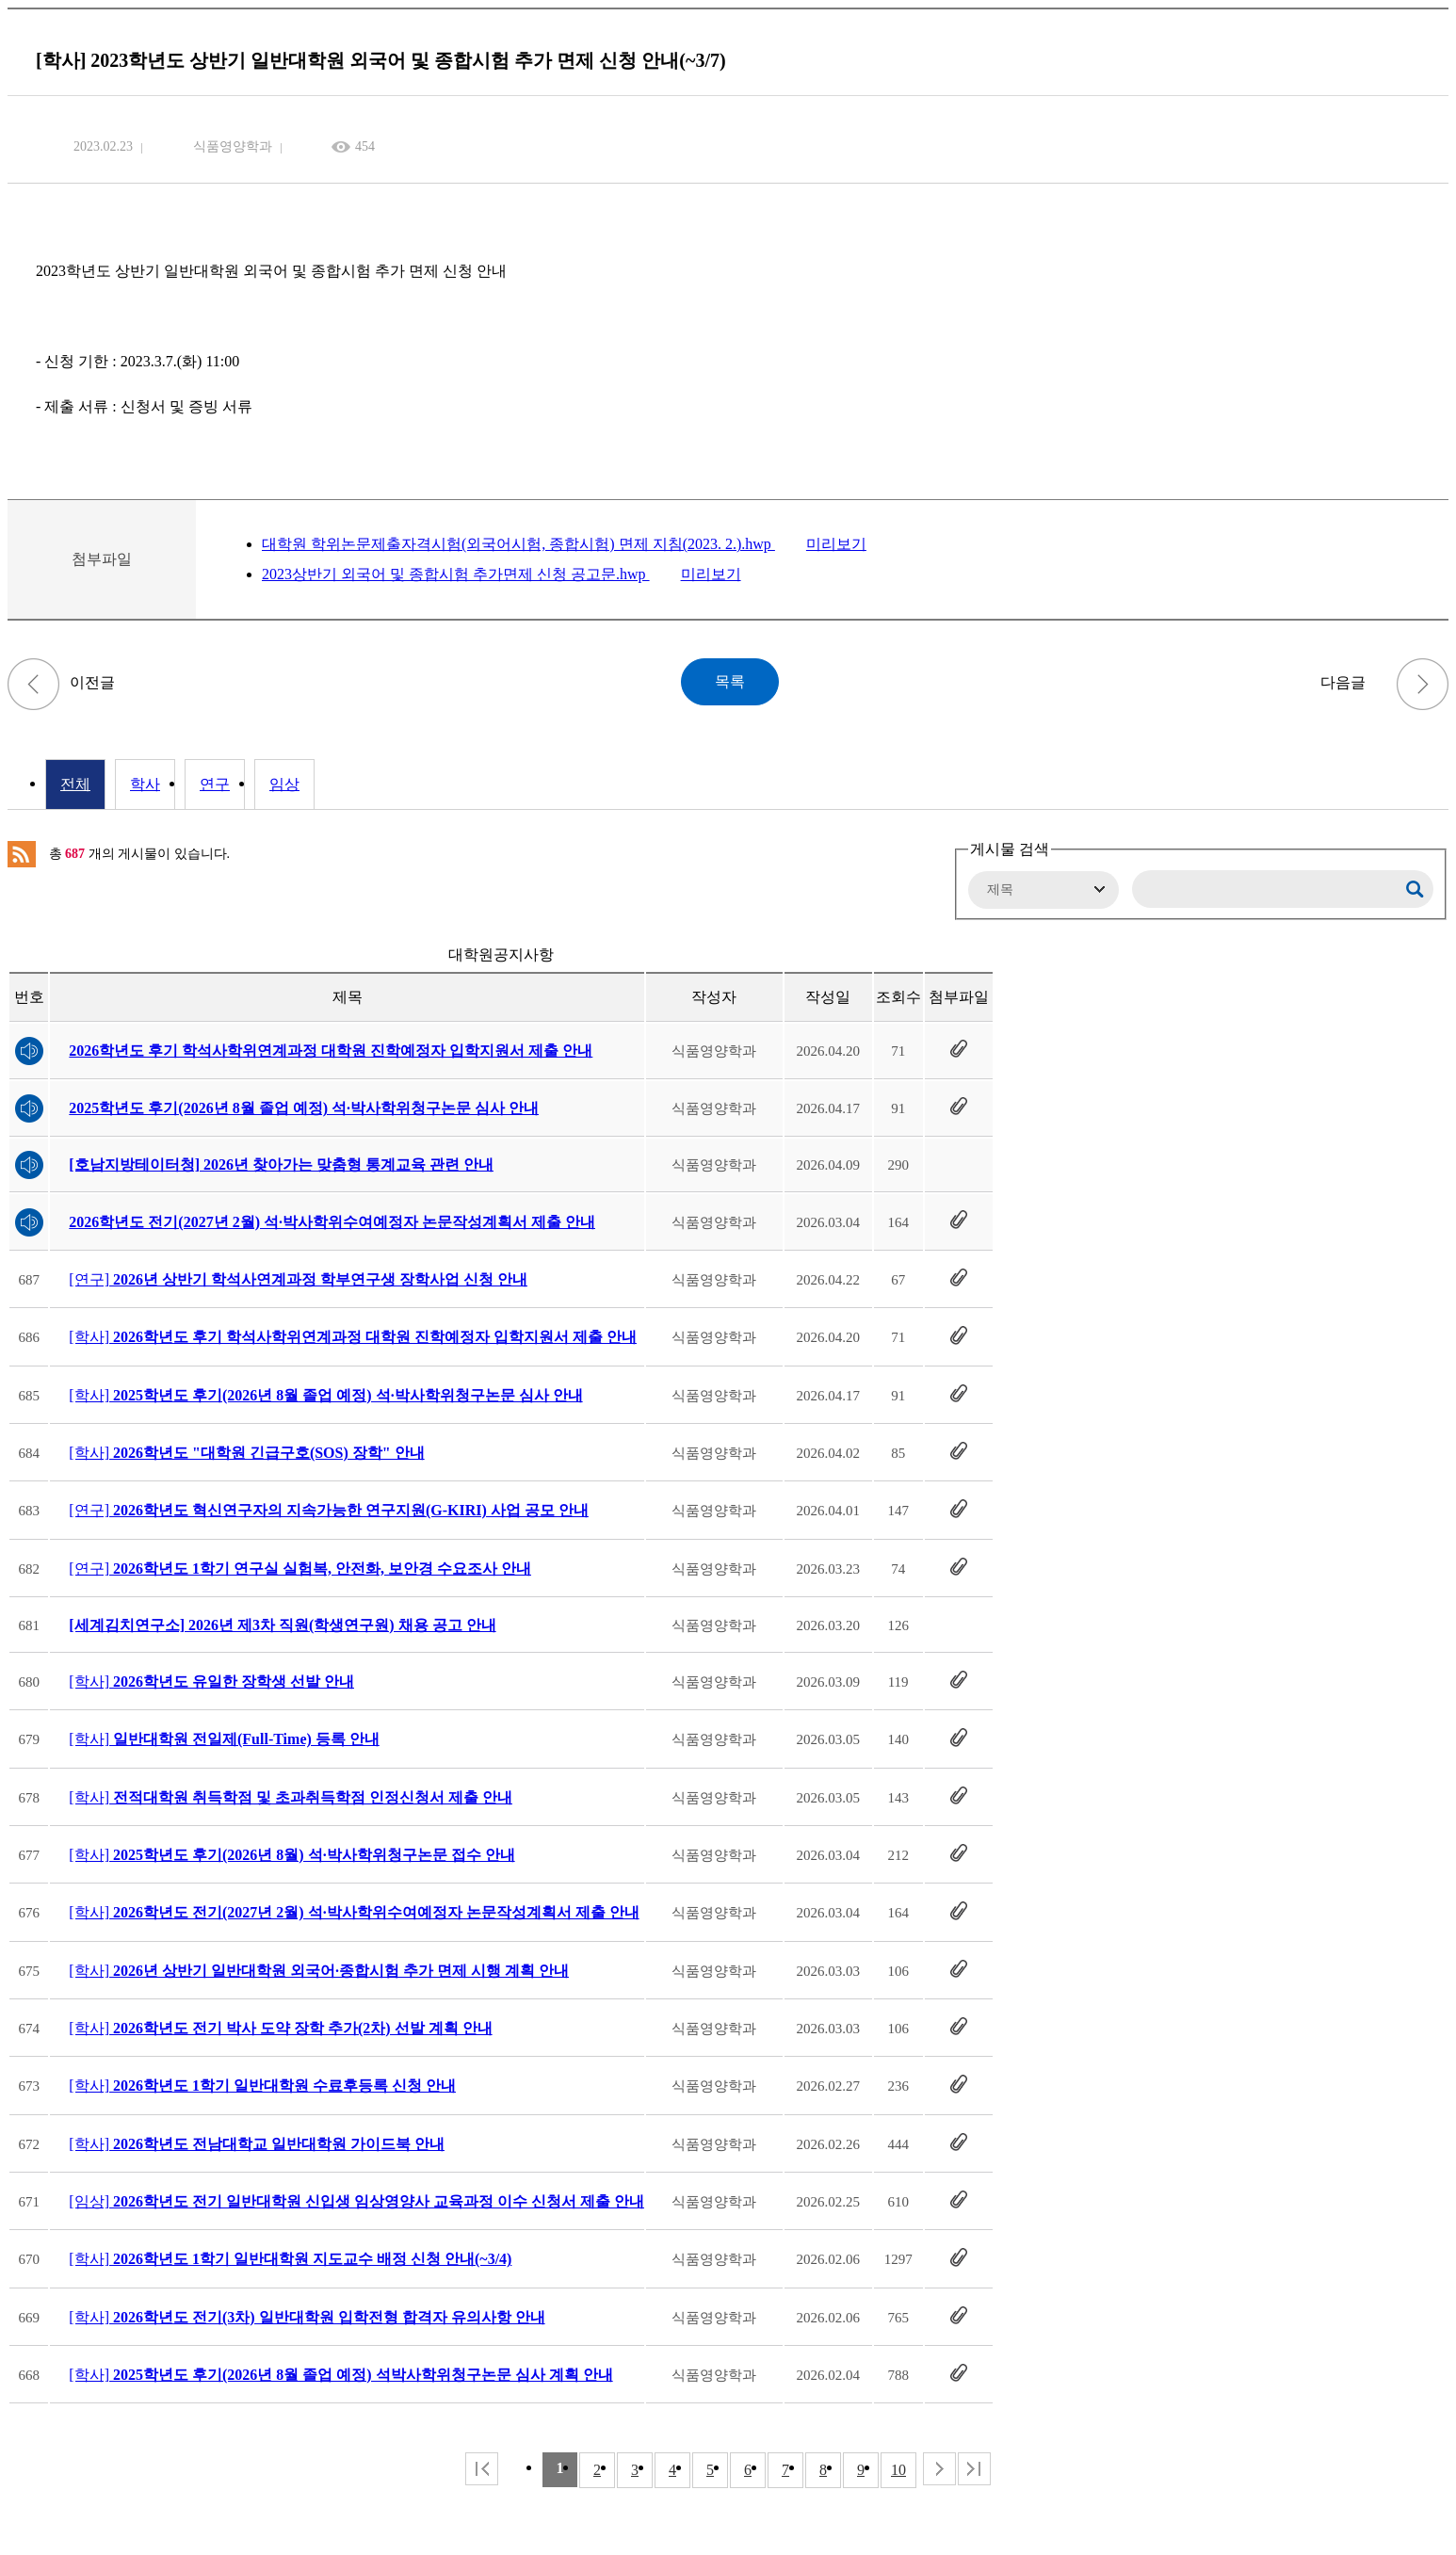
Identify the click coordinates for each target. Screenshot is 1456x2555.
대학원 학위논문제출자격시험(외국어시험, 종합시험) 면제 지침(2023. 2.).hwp (518, 544)
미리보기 (836, 544)
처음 (481, 2468)
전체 (75, 784)
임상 (284, 784)
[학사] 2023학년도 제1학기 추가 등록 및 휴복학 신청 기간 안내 (1422, 684)
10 (898, 2470)
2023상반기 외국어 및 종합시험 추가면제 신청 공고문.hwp (456, 574)
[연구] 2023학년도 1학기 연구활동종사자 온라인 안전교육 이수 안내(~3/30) (33, 684)
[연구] (298, 1279)
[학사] (353, 1337)
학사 (145, 784)
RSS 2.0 (22, 854)
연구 (215, 784)
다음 (939, 2468)
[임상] (356, 2201)
